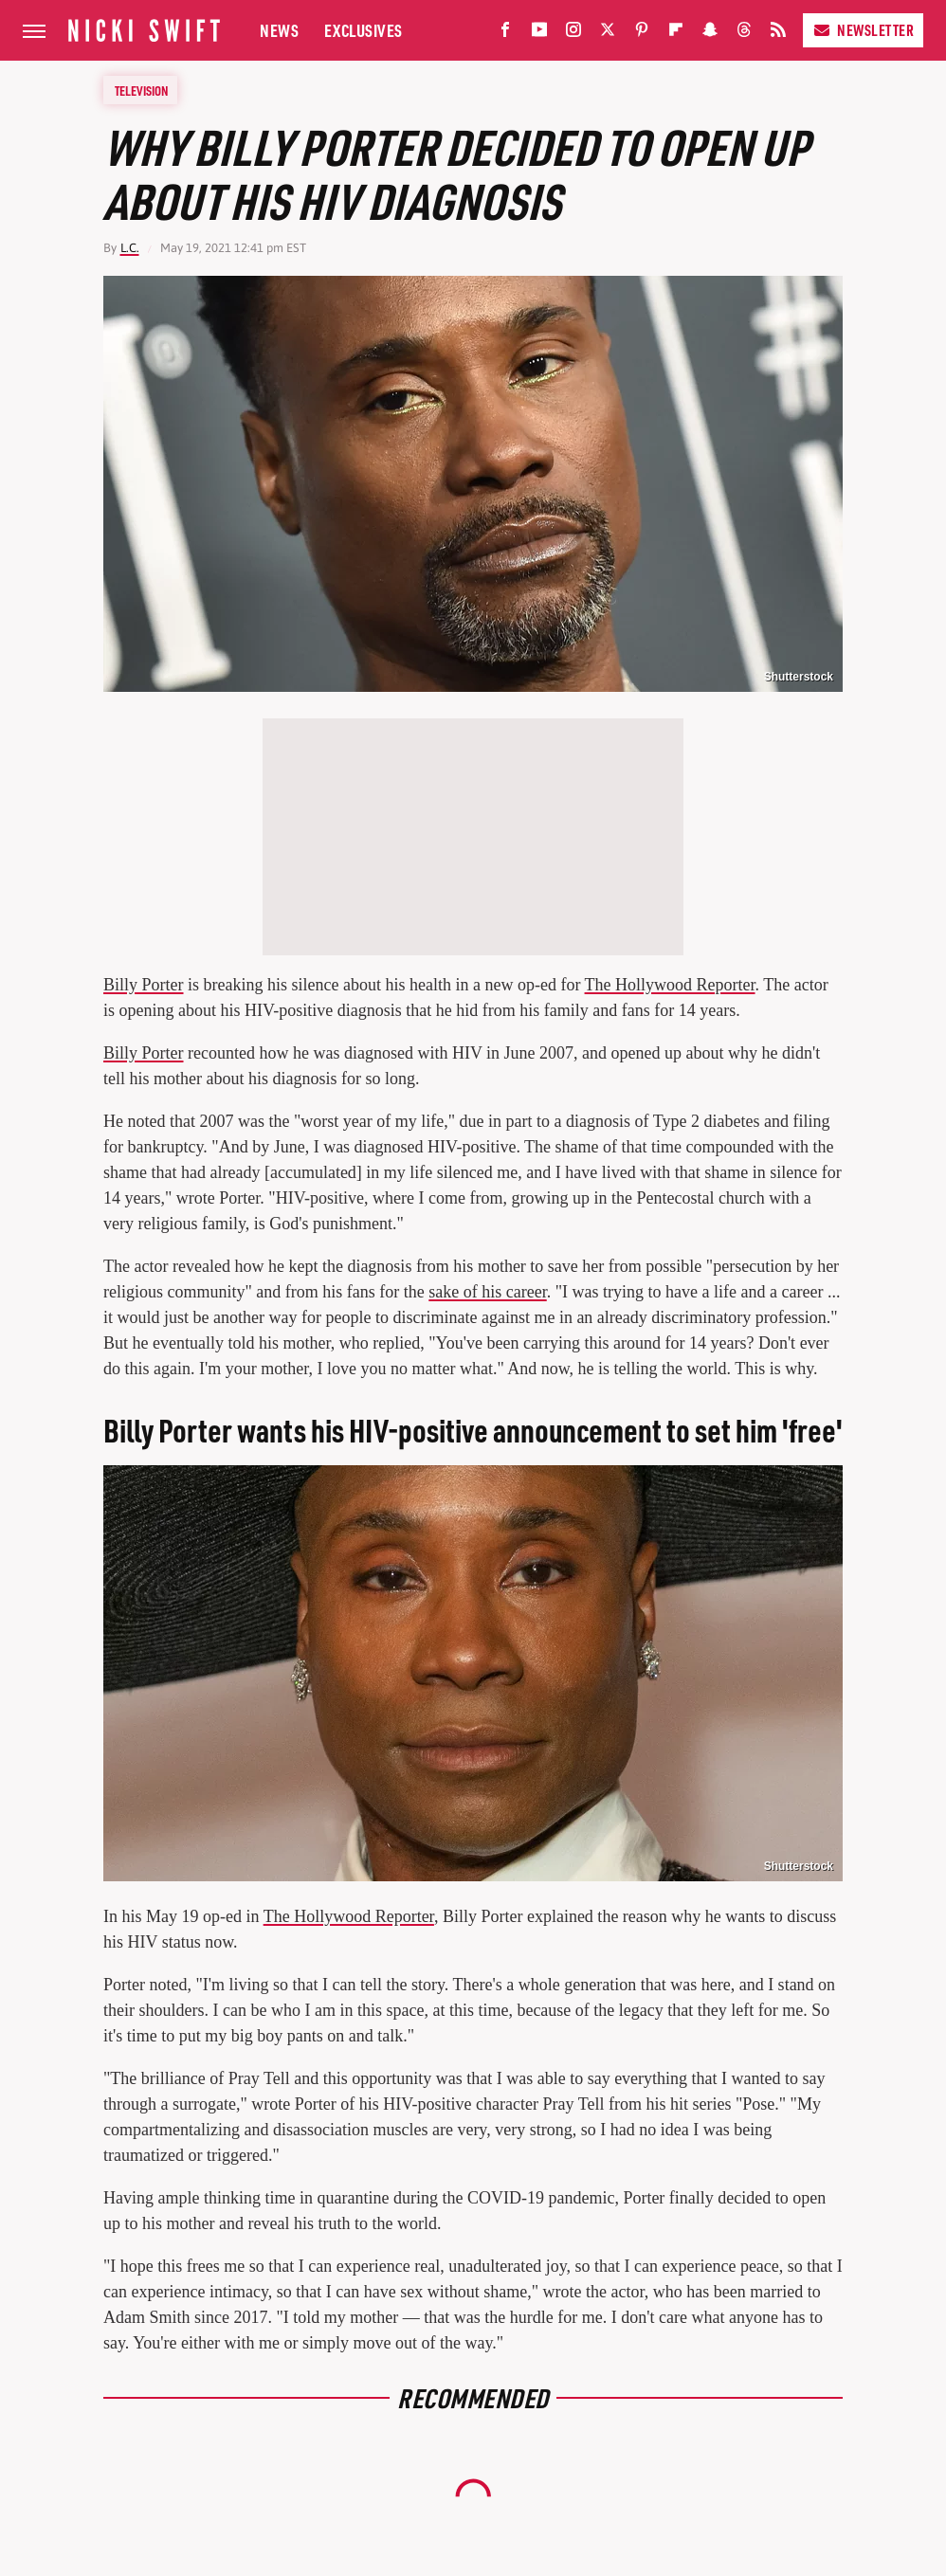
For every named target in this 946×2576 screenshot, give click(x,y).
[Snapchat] (709, 33)
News (279, 30)
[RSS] (778, 33)
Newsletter (863, 30)
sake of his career (487, 1291)
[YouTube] (539, 33)
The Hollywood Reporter (670, 984)
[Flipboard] (675, 33)
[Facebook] (505, 33)
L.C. (129, 248)
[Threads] (744, 33)
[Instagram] (573, 33)
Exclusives (363, 30)
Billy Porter (143, 984)
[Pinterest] (641, 33)
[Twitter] (607, 33)
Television (141, 90)
